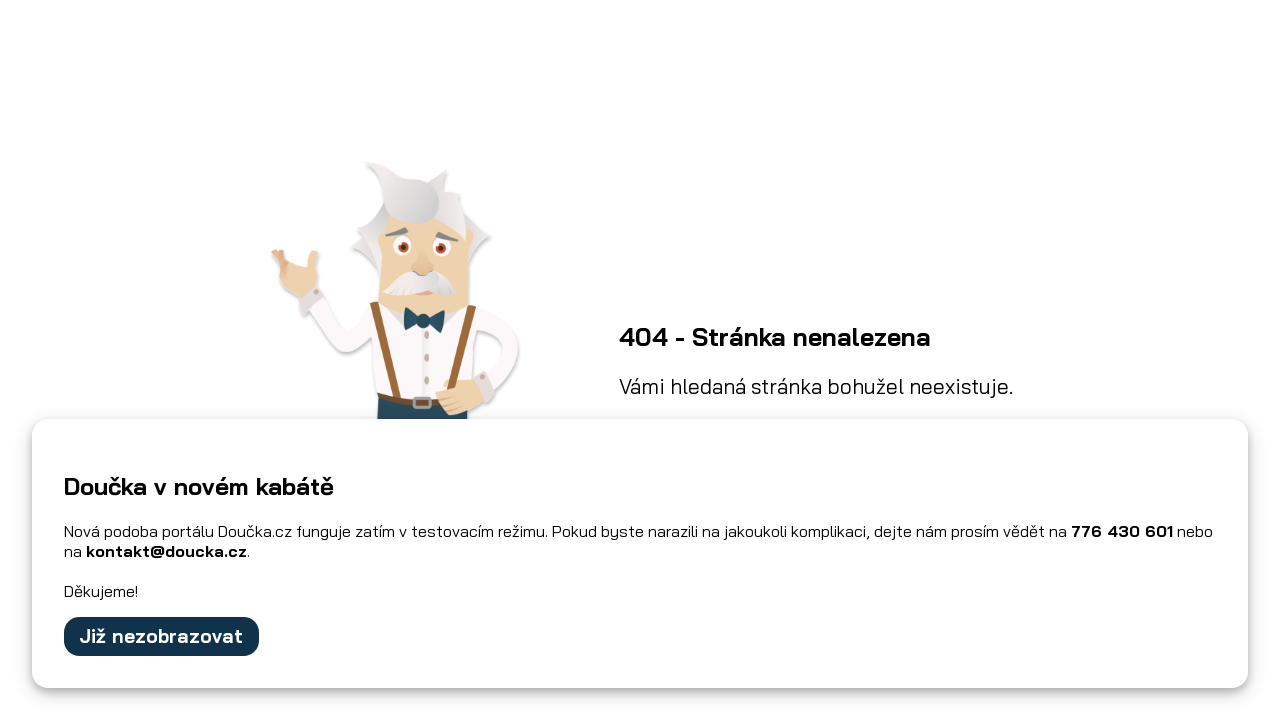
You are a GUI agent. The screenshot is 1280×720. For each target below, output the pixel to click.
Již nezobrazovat (161, 636)
